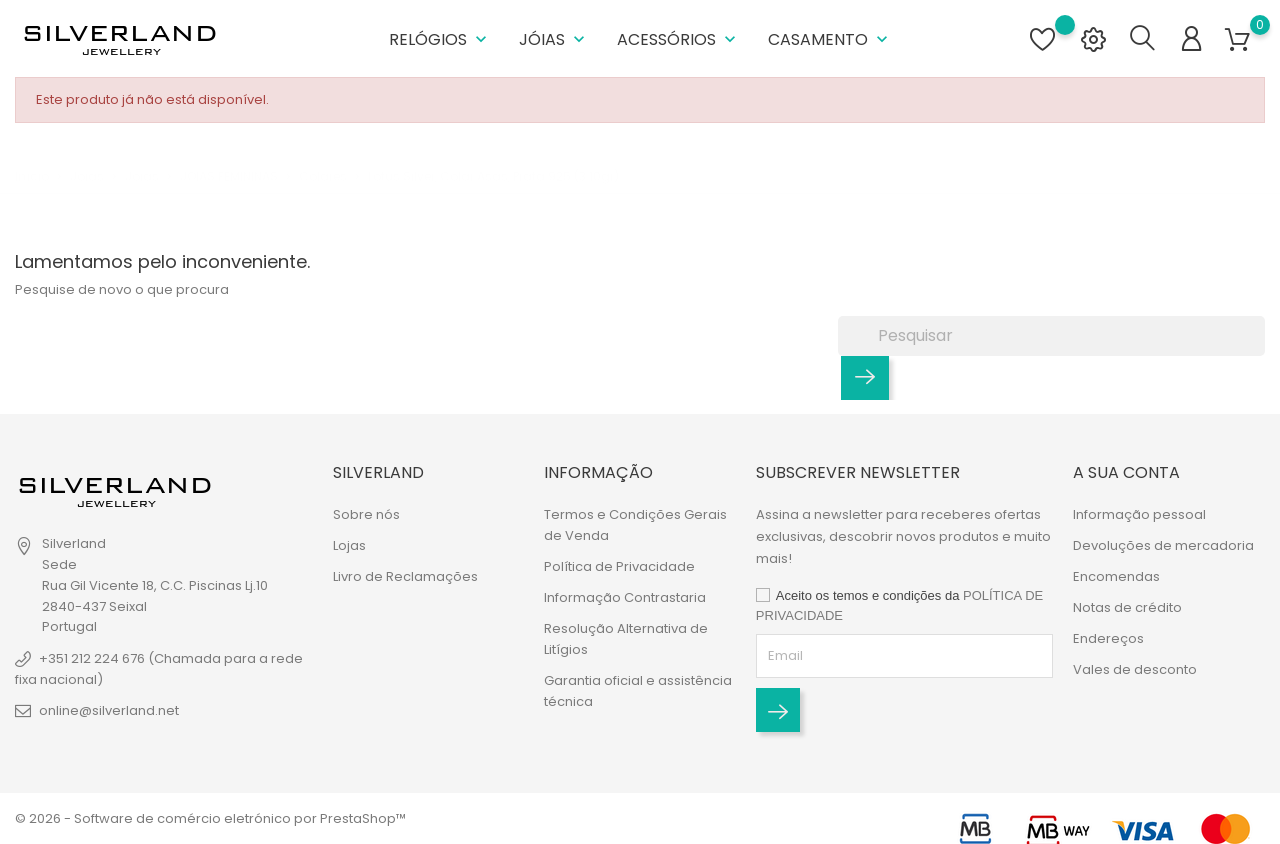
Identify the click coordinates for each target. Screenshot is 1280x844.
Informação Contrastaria (625, 597)
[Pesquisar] (1051, 336)
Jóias (554, 39)
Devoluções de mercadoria (1163, 545)
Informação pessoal (1139, 514)
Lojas (349, 545)
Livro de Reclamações (405, 576)
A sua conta (1126, 472)
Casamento (830, 39)
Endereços (1108, 638)
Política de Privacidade (619, 566)
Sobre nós (366, 514)
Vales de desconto (1135, 669)
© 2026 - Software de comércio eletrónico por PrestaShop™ (210, 818)
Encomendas (1116, 576)
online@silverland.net (109, 710)
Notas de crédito (1127, 607)
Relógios (440, 39)
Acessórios (678, 39)
